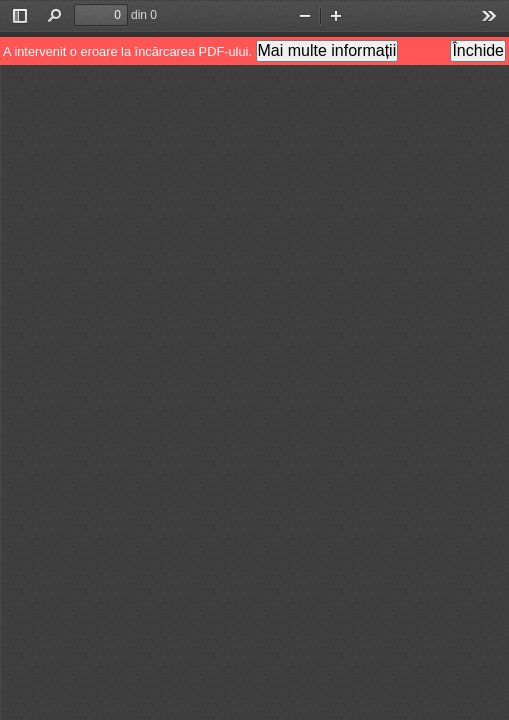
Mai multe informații (327, 50)
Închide (478, 50)
